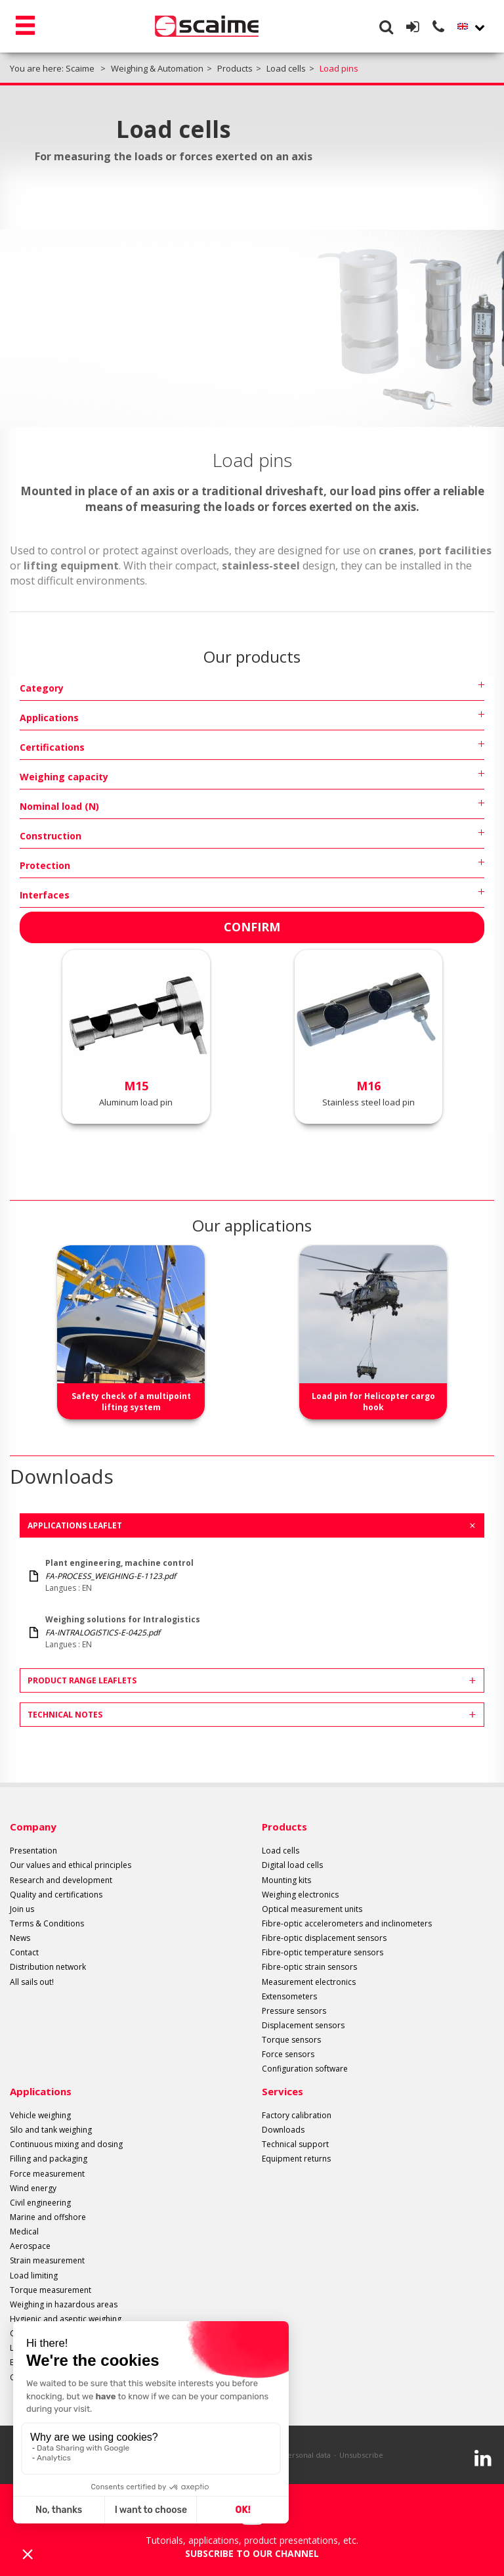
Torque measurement (50, 2290)
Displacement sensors (303, 2025)
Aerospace (30, 2246)
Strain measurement (47, 2260)
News (20, 1937)
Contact (24, 1952)
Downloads (283, 2129)
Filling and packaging (48, 2158)
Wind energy (33, 2188)
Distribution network (48, 1966)
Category (42, 688)
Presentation (33, 1850)
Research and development (61, 1880)
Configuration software (305, 2068)
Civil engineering (40, 2202)
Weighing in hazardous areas (63, 2304)
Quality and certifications (56, 1894)
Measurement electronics (309, 1982)
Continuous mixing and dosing (66, 2144)
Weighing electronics (300, 1894)
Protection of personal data (282, 2455)
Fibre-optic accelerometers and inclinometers (347, 1923)
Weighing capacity (64, 776)
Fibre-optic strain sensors (309, 1966)
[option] (131, 1332)
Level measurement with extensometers (84, 2347)
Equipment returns (296, 2158)
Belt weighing (34, 2362)
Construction (50, 836)
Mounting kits (286, 1880)
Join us (22, 1909)
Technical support (295, 2144)
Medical (24, 2231)
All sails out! (32, 1982)
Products (284, 1826)
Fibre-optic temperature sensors (322, 1952)
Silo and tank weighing (51, 2129)
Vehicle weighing (40, 2115)
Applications (49, 717)
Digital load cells (292, 1865)
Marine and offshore (48, 2217)
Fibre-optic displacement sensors (324, 1937)
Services (282, 2091)
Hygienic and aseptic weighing (65, 2318)
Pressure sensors (294, 2010)
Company (33, 1826)
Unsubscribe (361, 2455)
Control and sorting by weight (65, 2333)
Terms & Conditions (47, 1923)
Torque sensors (291, 2039)
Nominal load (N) (59, 806)
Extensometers (289, 1996)
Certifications (52, 747)
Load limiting (34, 2275)
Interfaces (45, 895)
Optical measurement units (312, 1909)
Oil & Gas (27, 2377)
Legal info (170, 2455)
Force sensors (288, 2054)
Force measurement (47, 2173)
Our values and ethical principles (70, 1865)
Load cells (280, 1850)
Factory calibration (296, 2115)
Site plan (211, 2455)
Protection (45, 865)
